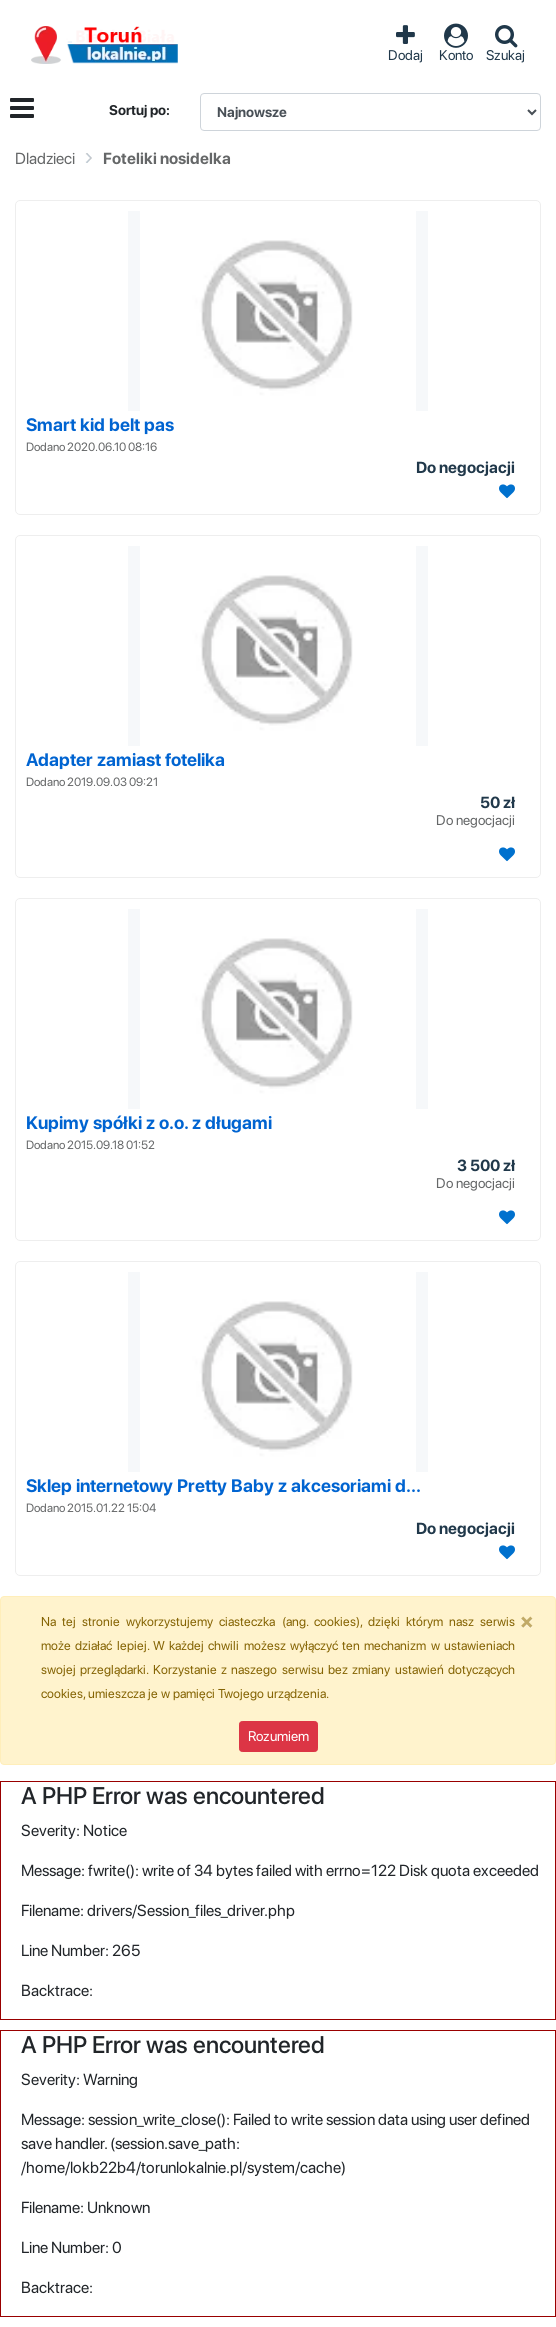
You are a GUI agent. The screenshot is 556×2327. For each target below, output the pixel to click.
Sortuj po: (139, 110)
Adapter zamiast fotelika (125, 759)
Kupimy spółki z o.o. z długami (149, 1122)
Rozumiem (278, 1736)
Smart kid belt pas (100, 424)
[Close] (527, 1621)
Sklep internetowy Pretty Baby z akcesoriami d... (223, 1485)
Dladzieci (45, 158)
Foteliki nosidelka (167, 158)
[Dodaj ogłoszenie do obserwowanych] (504, 491)
